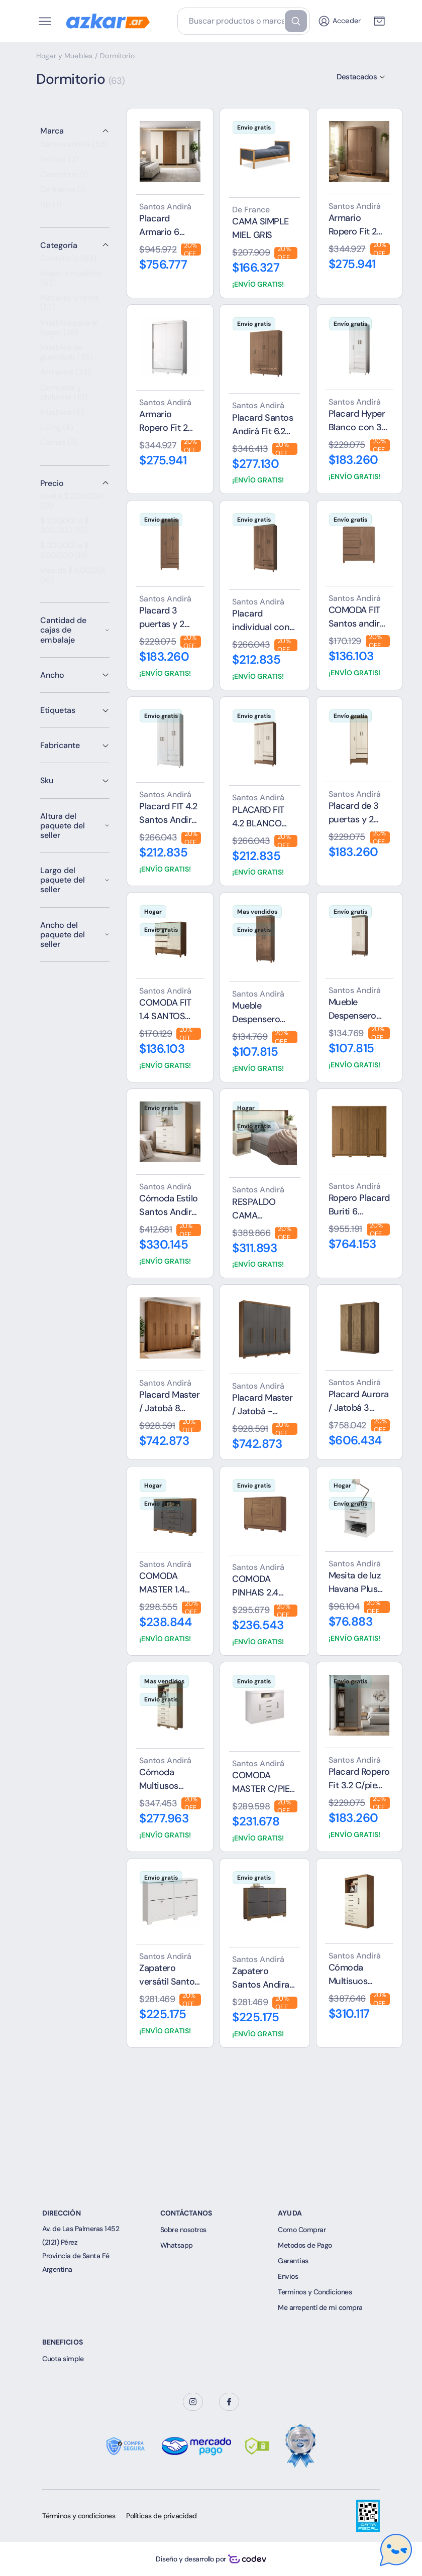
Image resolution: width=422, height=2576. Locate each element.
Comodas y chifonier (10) (63, 397)
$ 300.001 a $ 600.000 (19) (64, 555)
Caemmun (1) (64, 179)
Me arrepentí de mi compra (320, 2307)
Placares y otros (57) (69, 307)
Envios (288, 2276)
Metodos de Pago (305, 2245)
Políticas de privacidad (161, 2515)
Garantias (293, 2260)
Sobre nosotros (183, 2229)
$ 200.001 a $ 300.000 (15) (64, 530)
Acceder (339, 20)
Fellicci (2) (59, 164)
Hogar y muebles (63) (71, 283)
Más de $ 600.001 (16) (72, 580)
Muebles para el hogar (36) (69, 332)
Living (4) (56, 432)
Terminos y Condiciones (315, 2291)
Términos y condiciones (78, 2515)
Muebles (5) (62, 417)
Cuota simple (62, 2358)
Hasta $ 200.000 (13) (71, 506)
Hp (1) (50, 209)
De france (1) (63, 194)
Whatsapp (176, 2245)
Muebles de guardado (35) (66, 357)
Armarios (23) (65, 377)
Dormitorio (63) (68, 263)
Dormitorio (117, 56)
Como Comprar (302, 2229)
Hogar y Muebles (64, 56)
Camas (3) (59, 447)
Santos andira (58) (74, 149)
